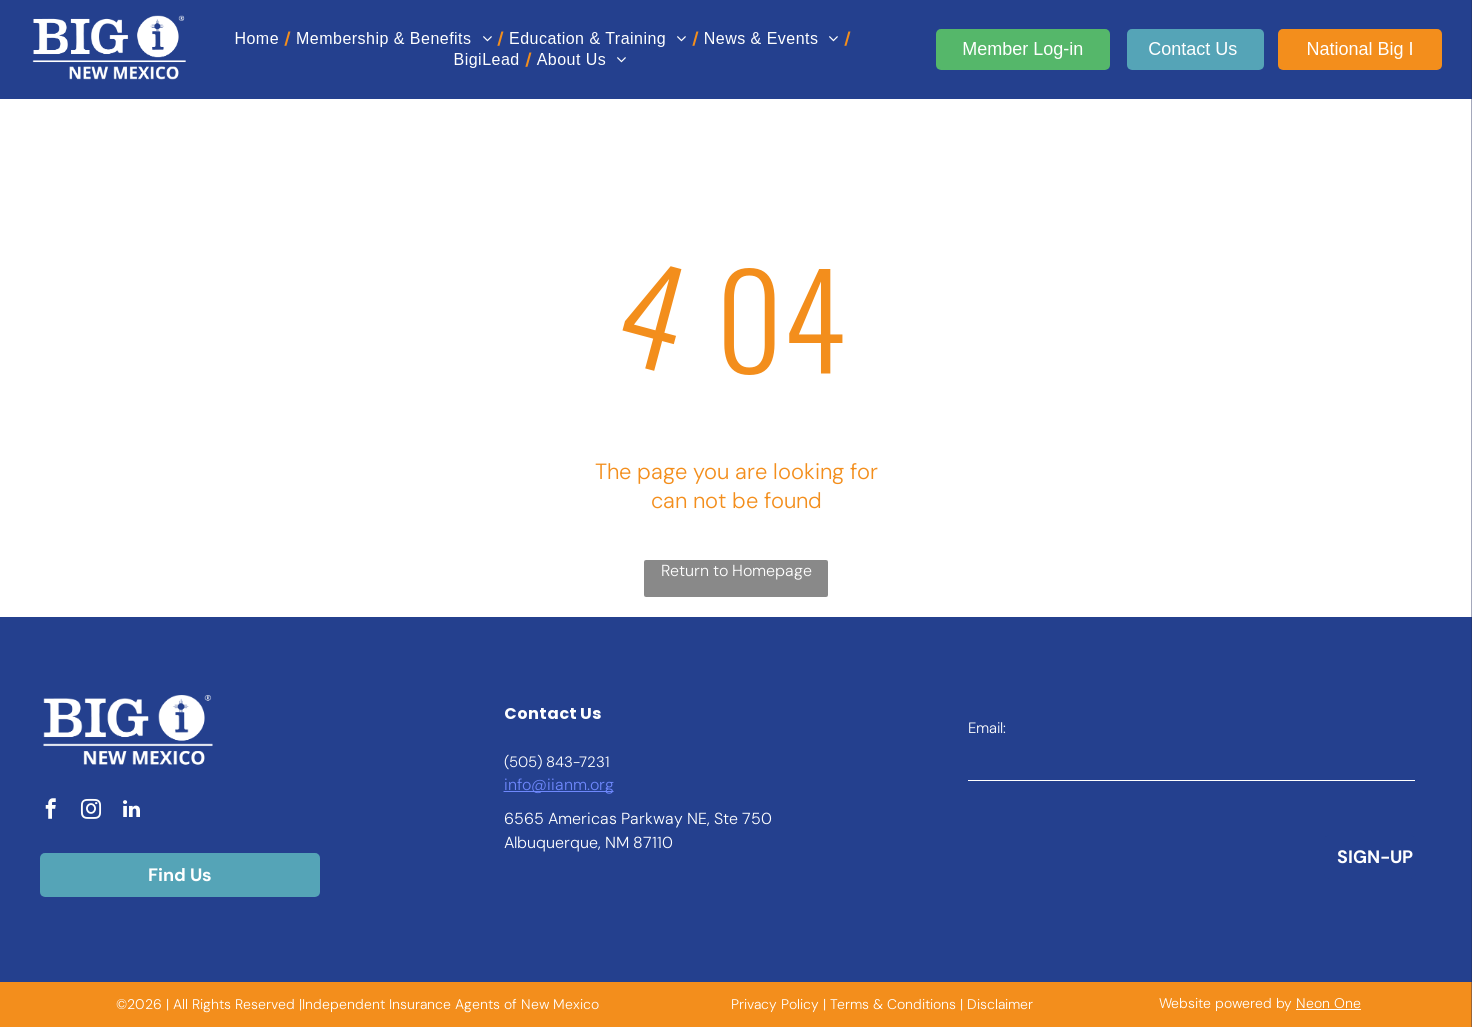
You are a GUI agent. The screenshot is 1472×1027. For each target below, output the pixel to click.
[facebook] (51, 811)
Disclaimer (1000, 1004)
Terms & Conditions (893, 1004)
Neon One (1328, 1003)
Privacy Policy (775, 1004)
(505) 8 (529, 762)
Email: (987, 728)
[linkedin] (131, 811)
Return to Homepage (736, 570)
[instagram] (91, 811)
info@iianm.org (559, 784)
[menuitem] (260, 38)
